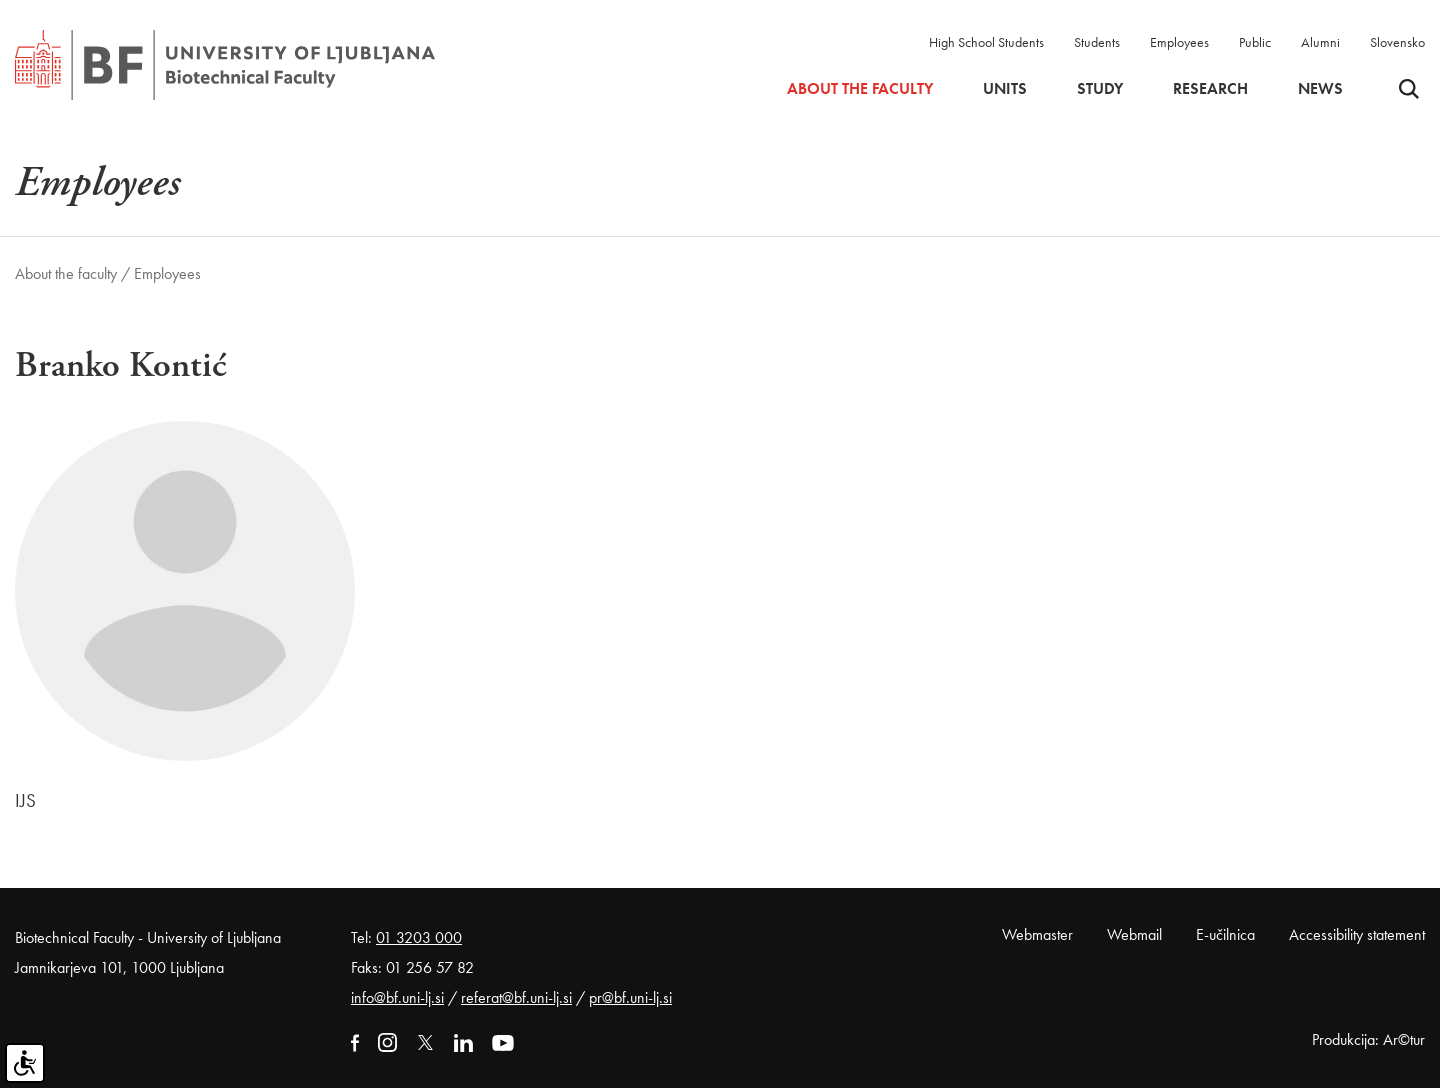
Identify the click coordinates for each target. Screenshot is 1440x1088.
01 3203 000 (419, 937)
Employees (1179, 42)
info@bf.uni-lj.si (397, 997)
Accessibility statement (1357, 934)
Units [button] (1005, 89)
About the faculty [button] (860, 89)
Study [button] (1100, 89)
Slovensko (1397, 42)
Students (1097, 42)
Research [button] (1210, 89)
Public (1255, 42)
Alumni (1320, 42)
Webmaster (1037, 934)
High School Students (986, 42)
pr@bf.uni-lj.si (630, 997)
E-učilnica (1225, 934)
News (1320, 89)
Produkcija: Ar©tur (1368, 1039)
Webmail (1134, 934)
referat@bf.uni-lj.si (516, 997)
